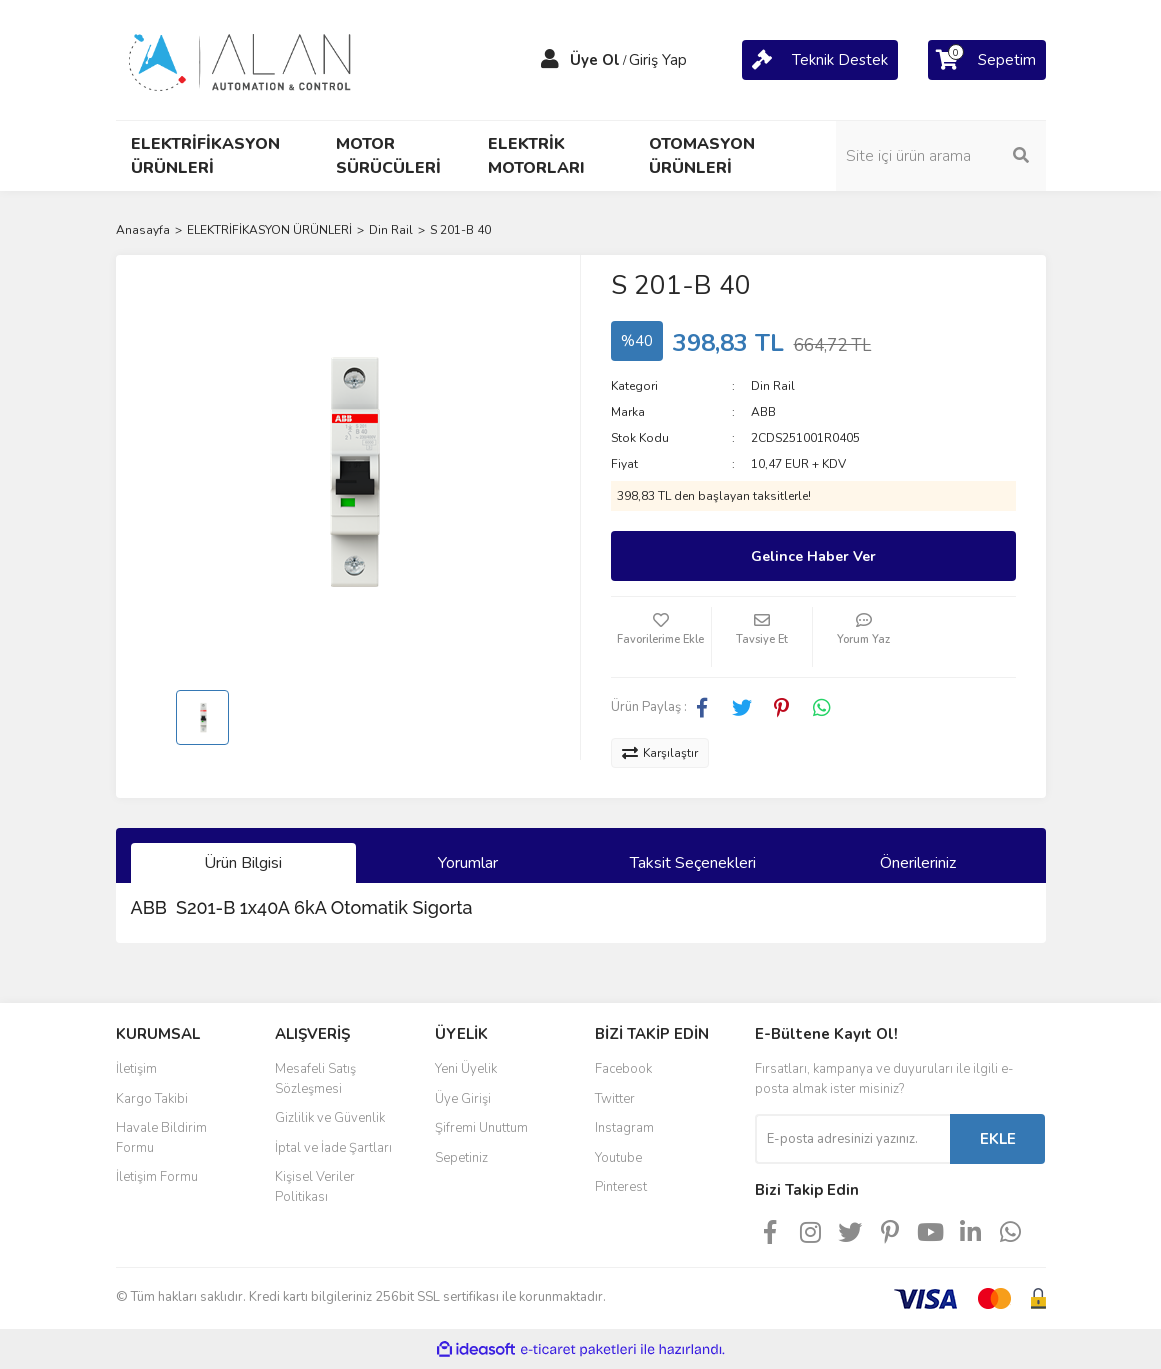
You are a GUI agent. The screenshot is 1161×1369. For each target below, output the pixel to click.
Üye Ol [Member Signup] (595, 60)
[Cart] (820, 60)
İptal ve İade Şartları (333, 1148)
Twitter (615, 1099)
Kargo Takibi (152, 1099)
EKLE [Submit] (998, 1139)
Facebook (623, 1069)
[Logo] (241, 59)
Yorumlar (468, 863)
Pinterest (621, 1187)
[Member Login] (550, 60)
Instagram (624, 1128)
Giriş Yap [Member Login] (658, 60)
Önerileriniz (918, 863)
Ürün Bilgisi (243, 863)
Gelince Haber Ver (813, 556)
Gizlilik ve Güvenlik (330, 1118)
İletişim (136, 1069)
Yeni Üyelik (466, 1069)
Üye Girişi (463, 1099)
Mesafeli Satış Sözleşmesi (315, 1079)
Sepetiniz (461, 1158)
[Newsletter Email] (852, 1139)
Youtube (618, 1158)
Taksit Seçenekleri (693, 863)
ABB (763, 412)
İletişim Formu (157, 1177)
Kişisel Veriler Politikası (315, 1187)
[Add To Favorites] (661, 637)
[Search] (941, 156)
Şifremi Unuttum (481, 1128)
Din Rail (773, 386)
